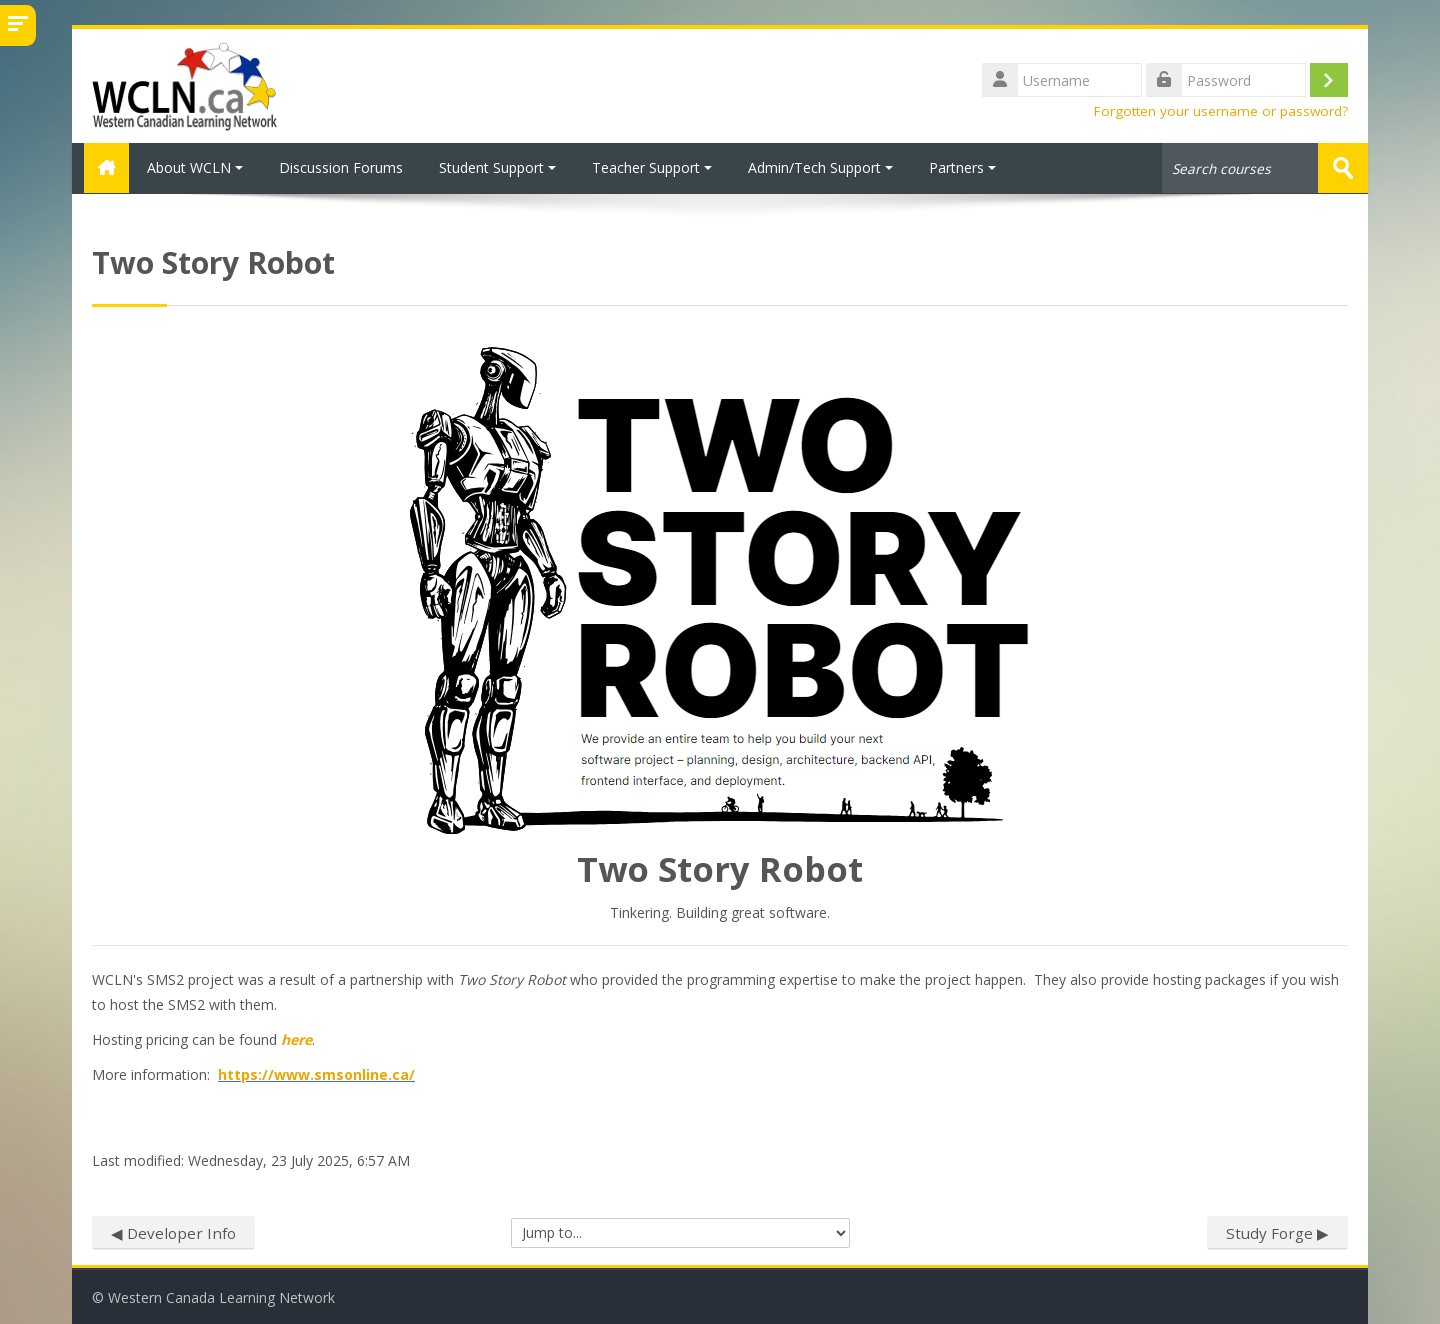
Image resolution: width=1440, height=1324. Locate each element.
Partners (962, 167)
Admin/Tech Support (820, 167)
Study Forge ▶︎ (1277, 1232)
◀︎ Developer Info (173, 1232)
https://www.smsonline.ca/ (316, 1073)
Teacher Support (652, 167)
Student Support (497, 167)
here (296, 1038)
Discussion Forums (341, 167)
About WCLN (195, 167)
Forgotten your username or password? (1221, 111)
